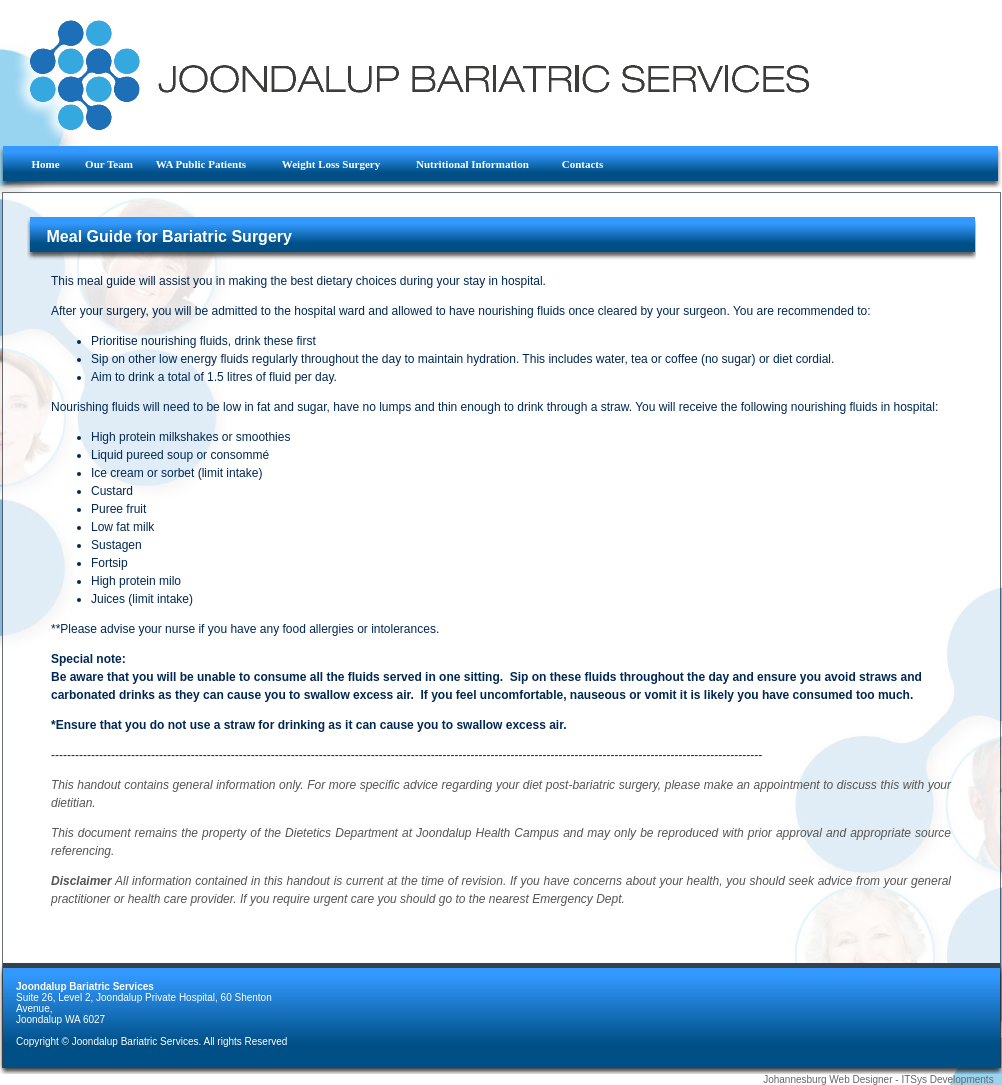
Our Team (110, 164)
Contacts (583, 164)
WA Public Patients (210, 164)
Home (49, 164)
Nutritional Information (480, 164)
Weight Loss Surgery (340, 164)
